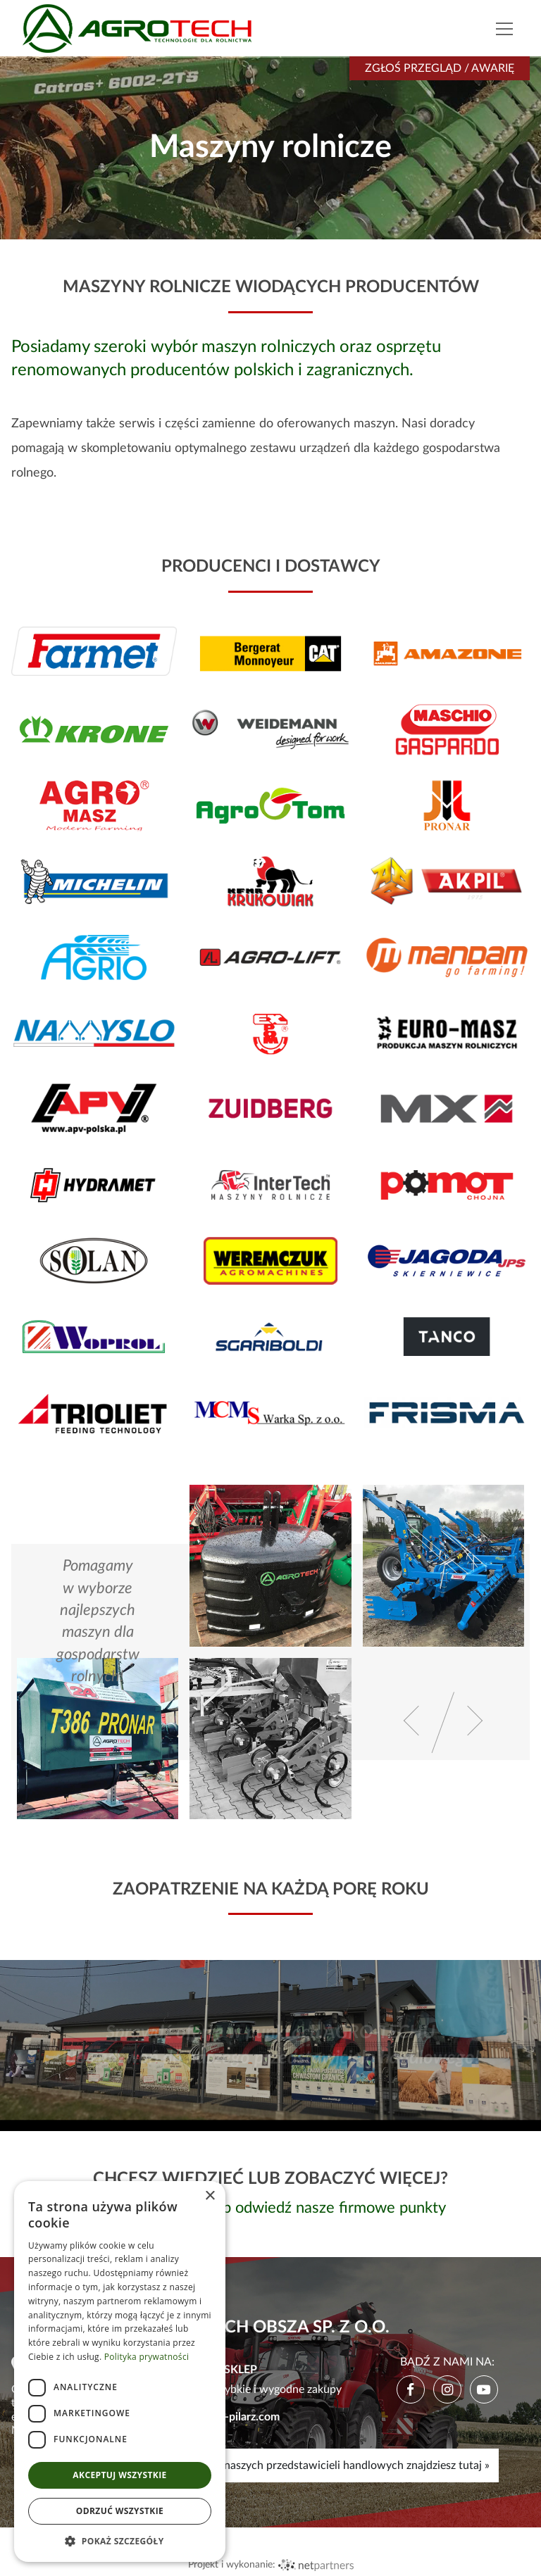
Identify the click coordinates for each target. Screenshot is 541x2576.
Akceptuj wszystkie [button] (119, 2475)
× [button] (209, 2196)
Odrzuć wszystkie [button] (119, 2511)
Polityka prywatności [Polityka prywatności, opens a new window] (146, 2357)
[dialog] (119, 2371)
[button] (119, 2541)
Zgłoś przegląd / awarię (439, 68)
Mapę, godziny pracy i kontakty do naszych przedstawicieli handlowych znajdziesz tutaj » (270, 2465)
